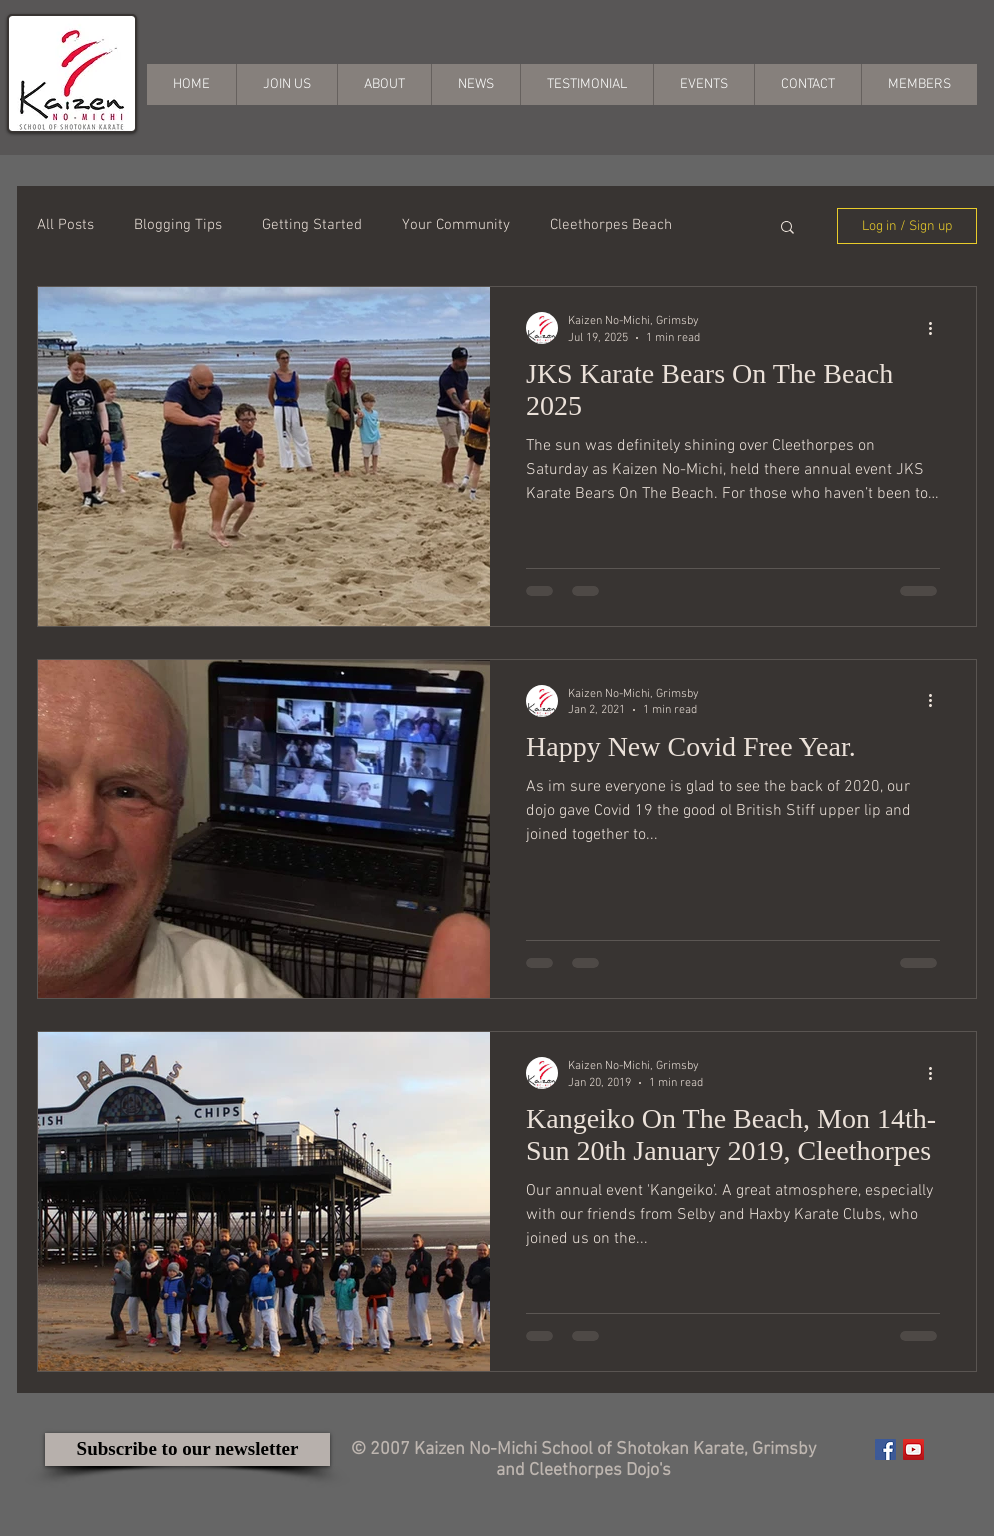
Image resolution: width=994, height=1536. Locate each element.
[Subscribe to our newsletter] (187, 1449)
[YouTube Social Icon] (913, 1449)
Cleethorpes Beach (611, 225)
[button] (787, 228)
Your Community (456, 225)
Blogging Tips (178, 225)
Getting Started (312, 225)
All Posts (65, 225)
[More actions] (937, 328)
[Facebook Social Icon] (885, 1449)
